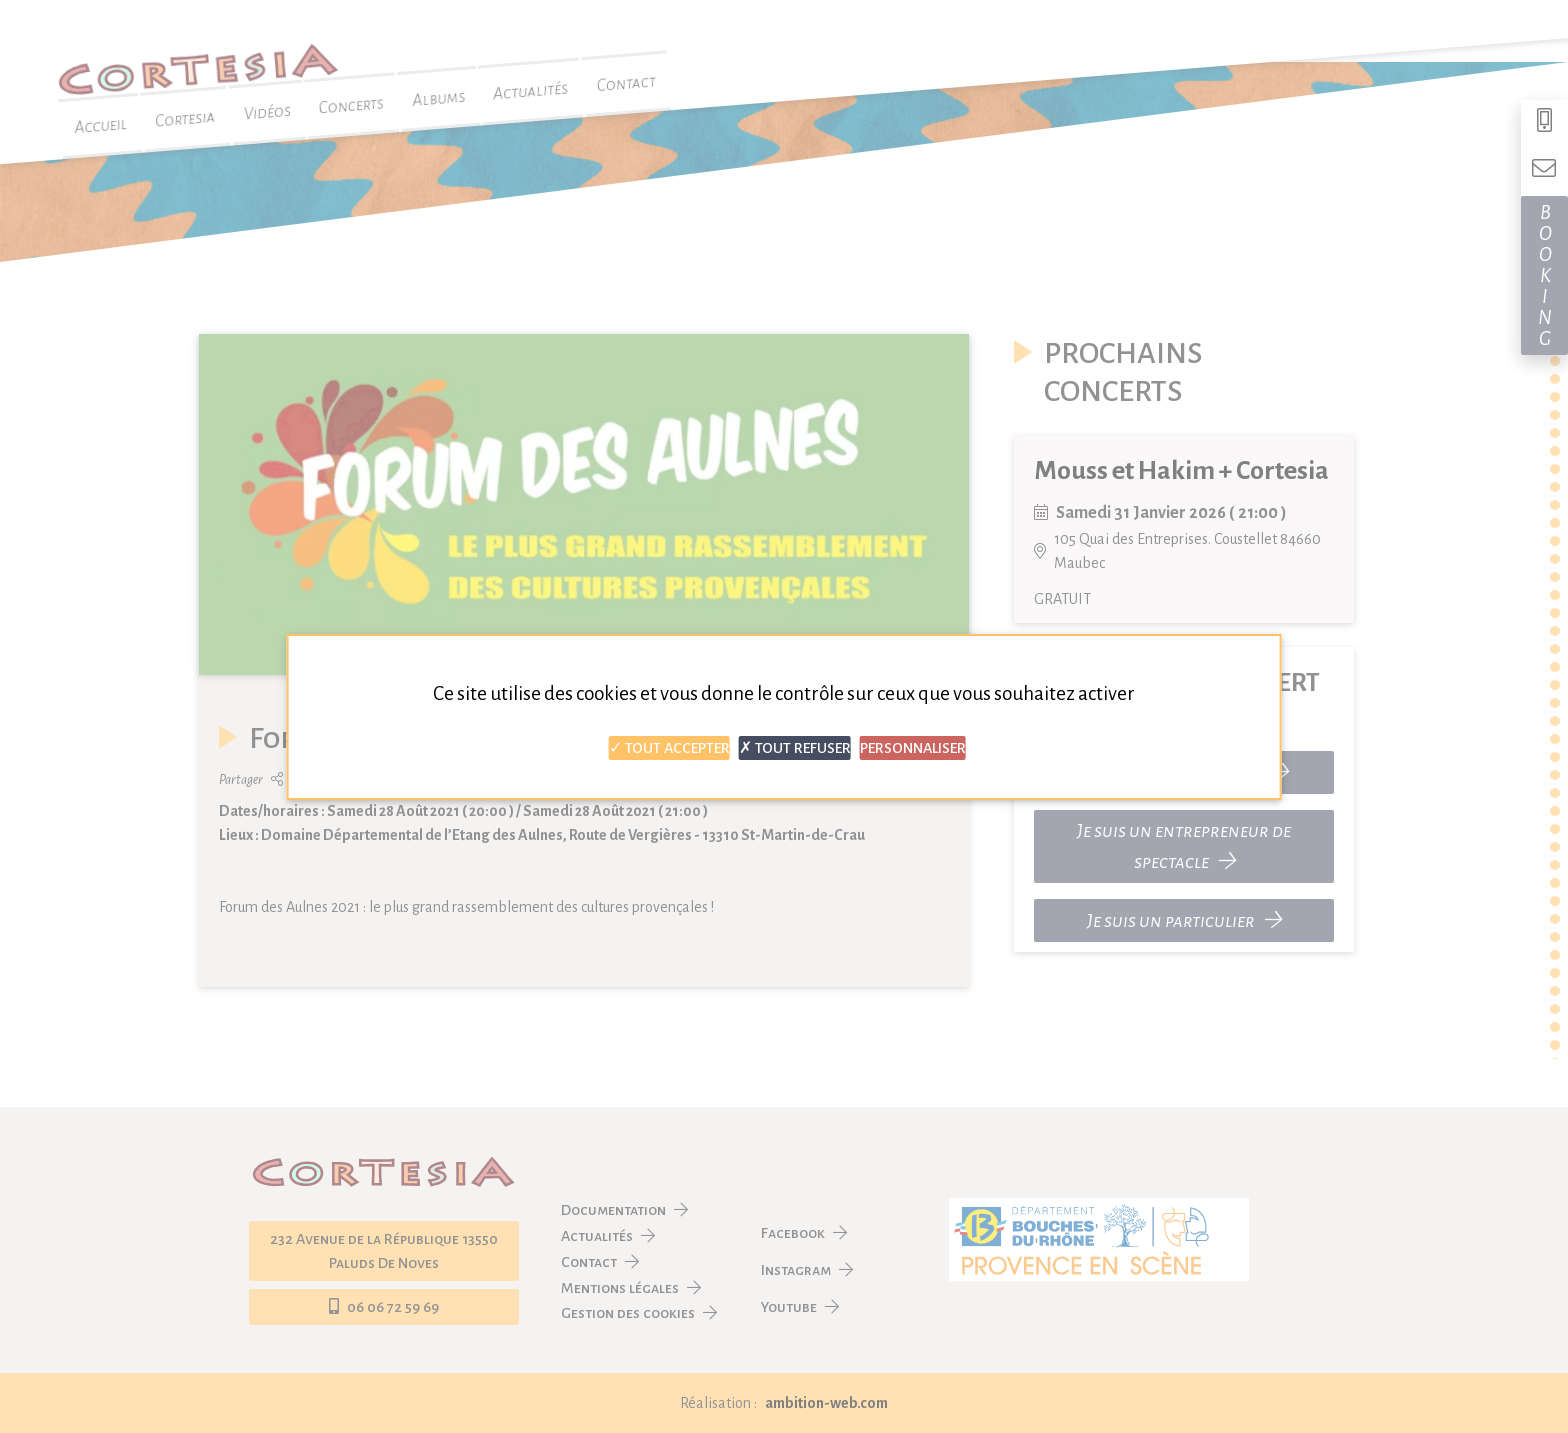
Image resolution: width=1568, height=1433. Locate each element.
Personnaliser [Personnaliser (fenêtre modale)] (913, 748)
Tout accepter (669, 748)
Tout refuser (795, 748)
